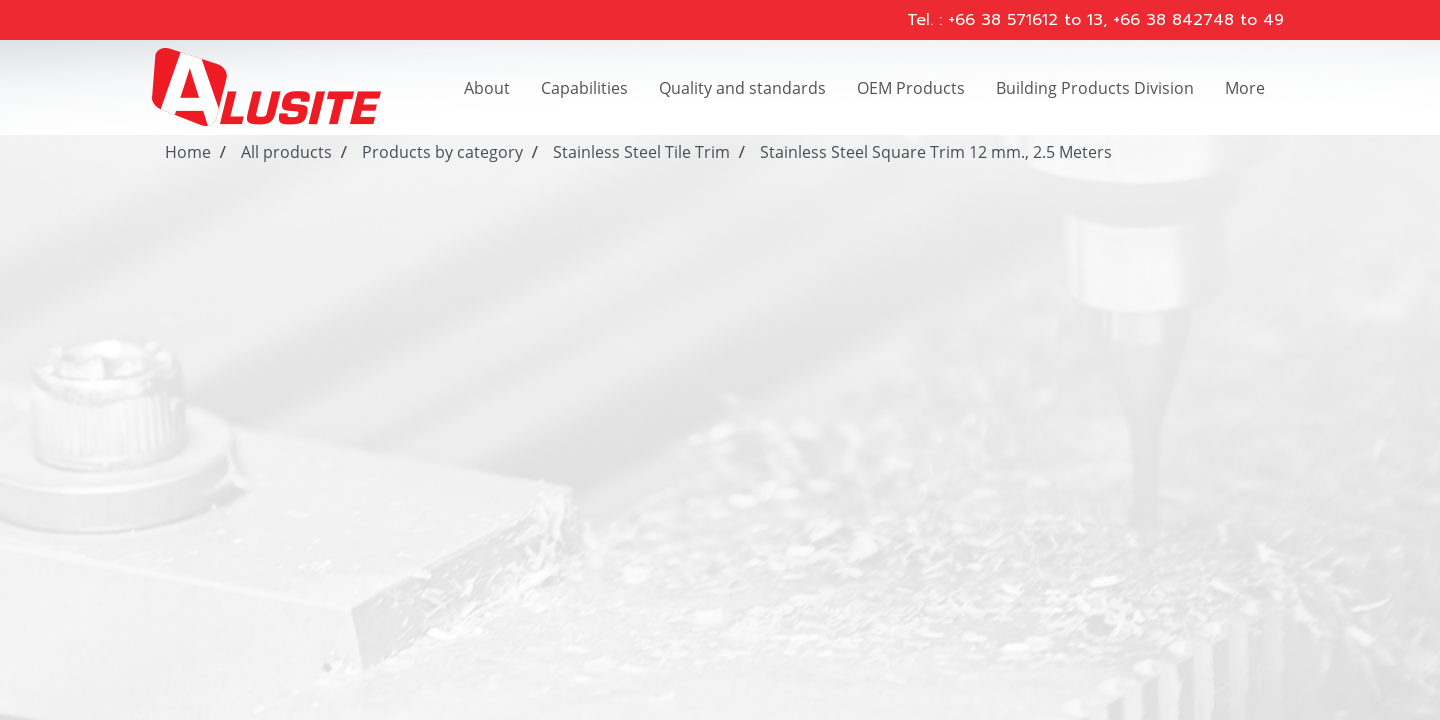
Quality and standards (742, 88)
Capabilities (584, 88)
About (487, 88)
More (1245, 88)
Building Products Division (1095, 88)
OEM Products (911, 88)
